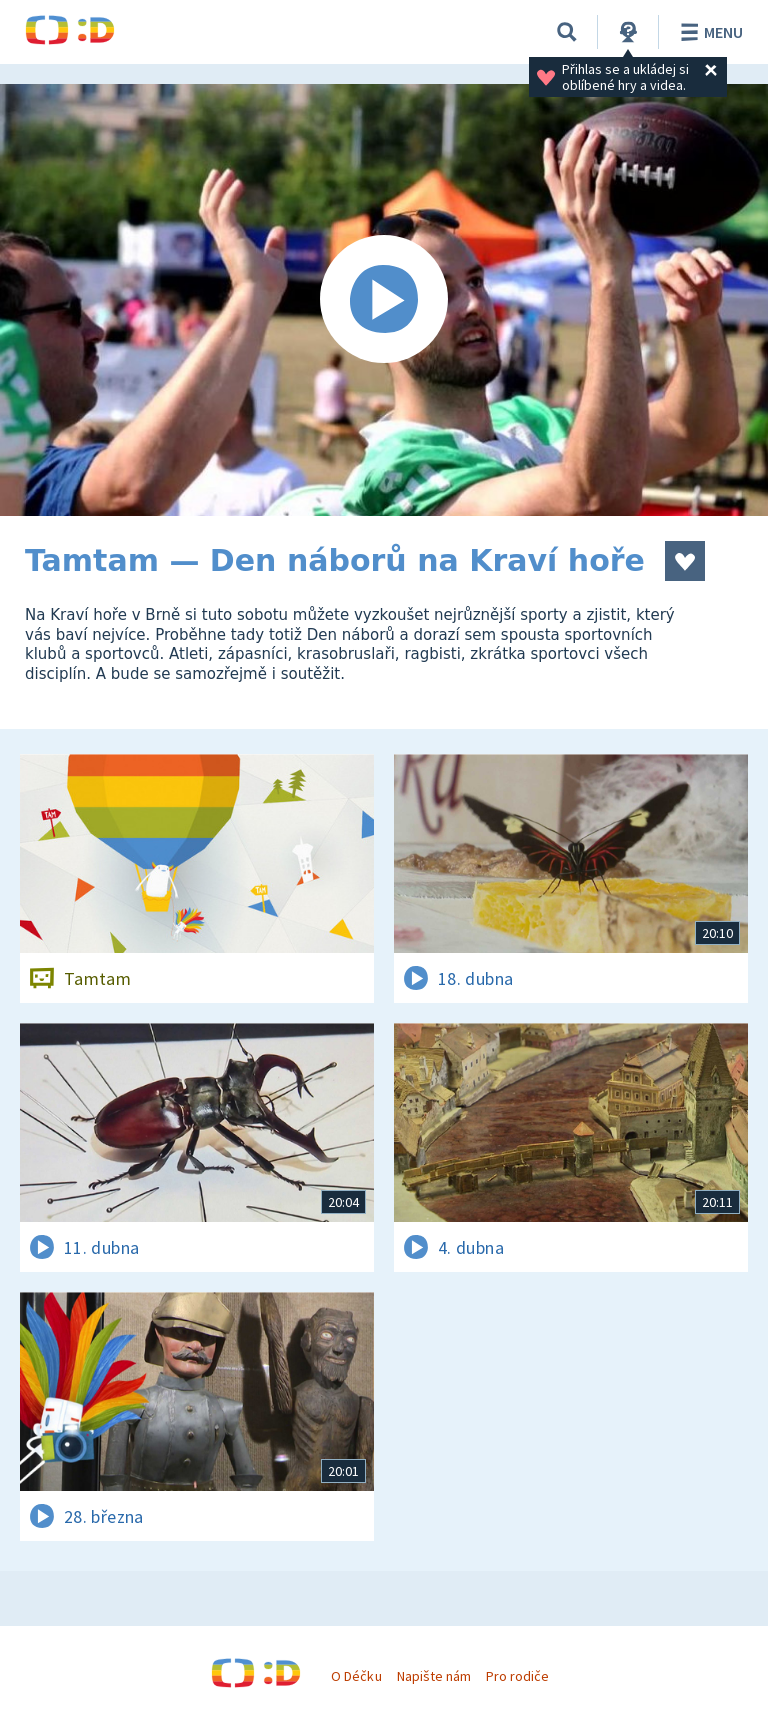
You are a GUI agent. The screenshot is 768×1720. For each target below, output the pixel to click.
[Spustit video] (384, 300)
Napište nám (434, 1676)
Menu (708, 32)
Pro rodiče (517, 1676)
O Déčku (356, 1676)
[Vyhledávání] (567, 32)
